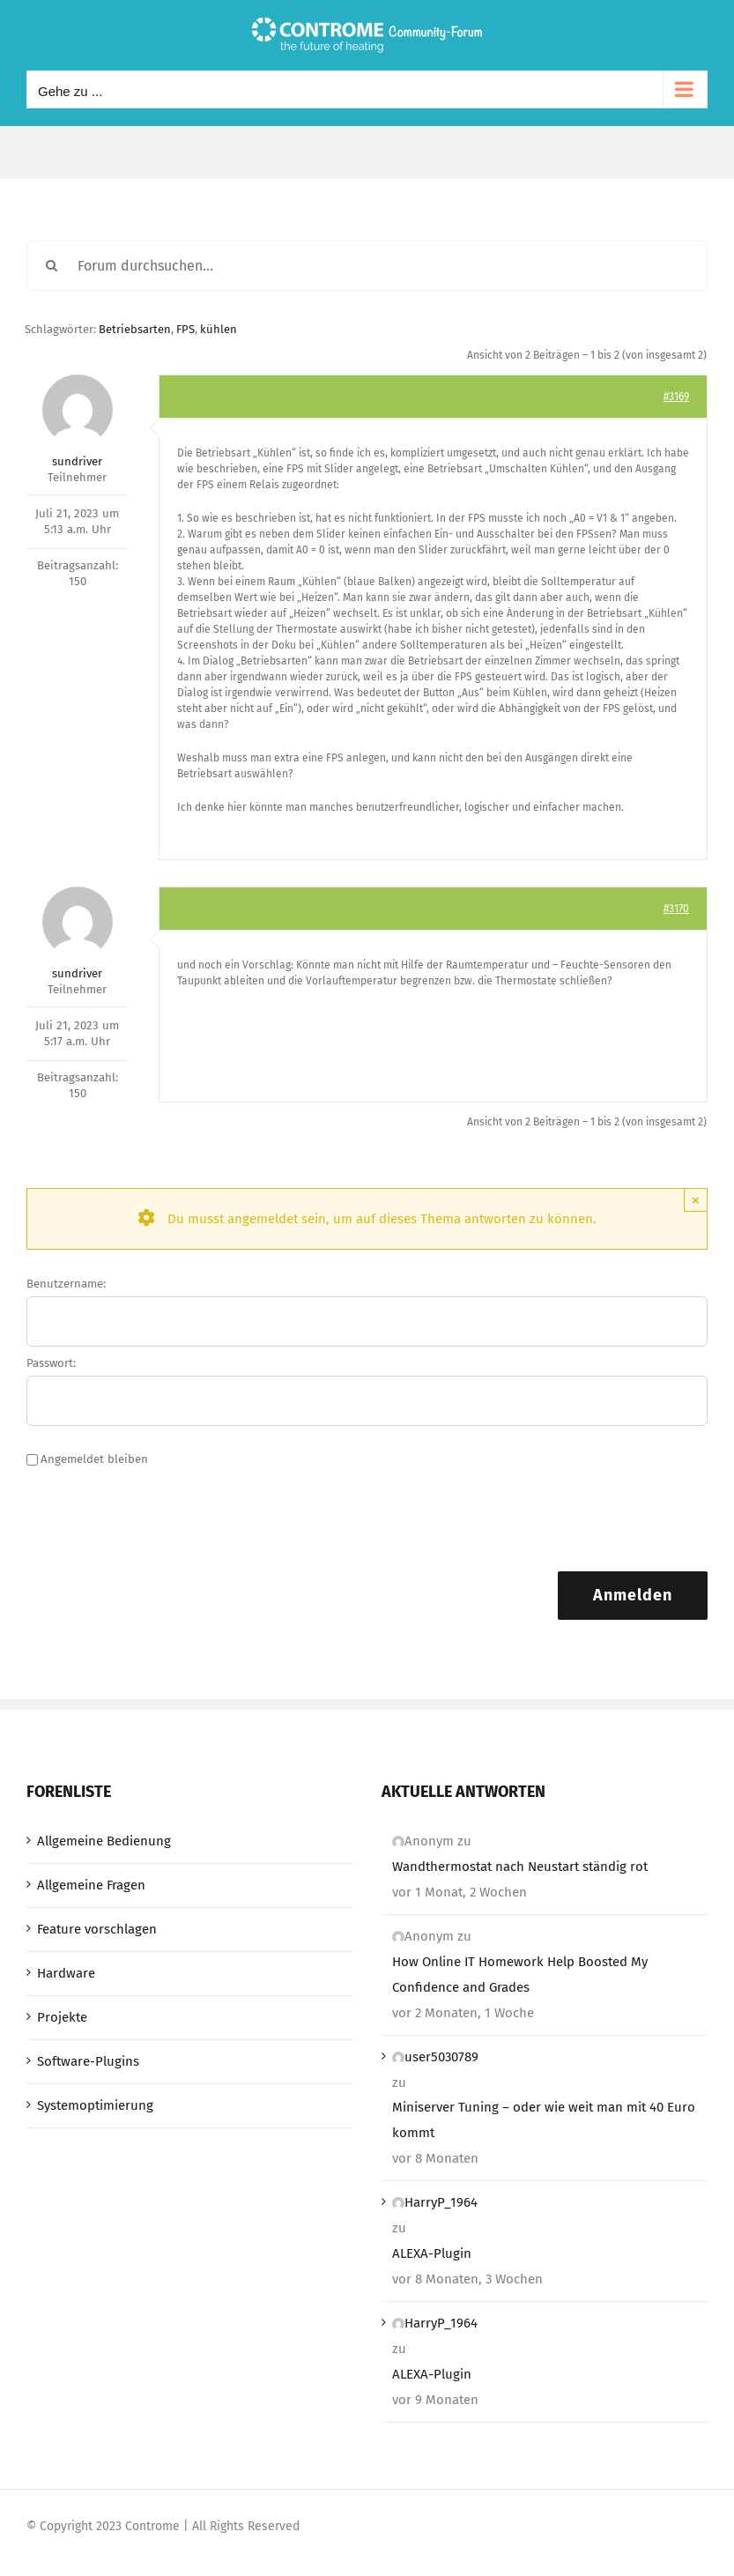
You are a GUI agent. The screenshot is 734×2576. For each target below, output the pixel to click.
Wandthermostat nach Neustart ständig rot (520, 1866)
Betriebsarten (135, 329)
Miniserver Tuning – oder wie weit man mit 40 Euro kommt (543, 2120)
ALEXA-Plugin (431, 2253)
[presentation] (160, 1519)
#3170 (676, 908)
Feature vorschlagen (97, 1929)
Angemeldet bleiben (94, 1459)
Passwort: (51, 1363)
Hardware (66, 1973)
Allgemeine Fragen (91, 1885)
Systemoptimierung (95, 2105)
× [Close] (696, 1199)
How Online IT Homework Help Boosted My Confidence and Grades (520, 1974)
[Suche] (51, 266)
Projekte (62, 2017)
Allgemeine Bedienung (104, 1841)
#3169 (676, 396)
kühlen (218, 329)
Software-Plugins (88, 2061)
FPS (185, 329)
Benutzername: (66, 1283)
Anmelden (632, 1595)
